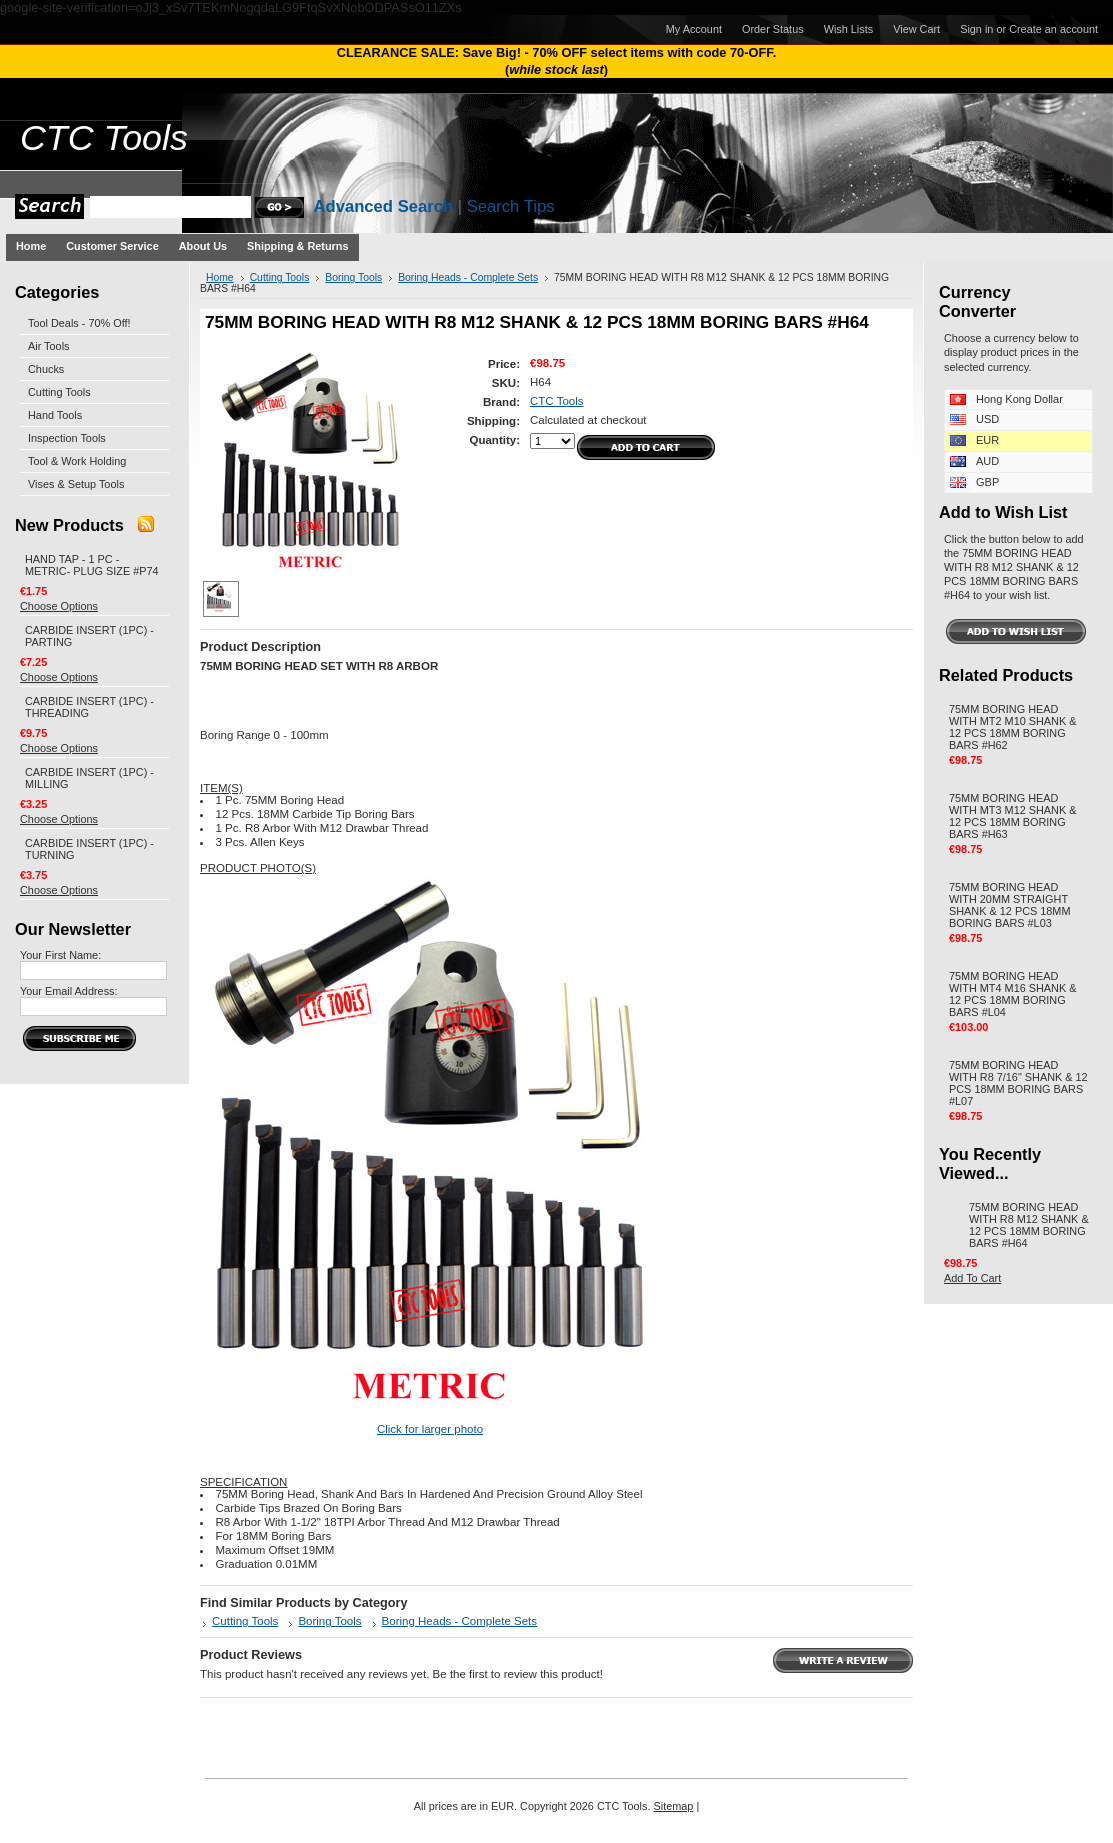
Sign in (976, 29)
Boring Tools (353, 277)
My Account (694, 29)
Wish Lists (849, 29)
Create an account (1053, 29)
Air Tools (49, 346)
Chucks (46, 369)
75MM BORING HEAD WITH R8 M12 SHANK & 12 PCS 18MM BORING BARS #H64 (1029, 1225)
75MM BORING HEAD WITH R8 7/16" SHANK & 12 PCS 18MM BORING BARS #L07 (1018, 1083)
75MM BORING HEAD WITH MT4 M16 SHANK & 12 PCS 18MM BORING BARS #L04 (1013, 994)
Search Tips (511, 206)
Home (220, 277)
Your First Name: (60, 955)
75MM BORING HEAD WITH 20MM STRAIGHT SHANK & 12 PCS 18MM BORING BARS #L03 (1009, 905)
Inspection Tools (67, 438)
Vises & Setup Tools (76, 484)
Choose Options (59, 606)
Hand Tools (55, 415)
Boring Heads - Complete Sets (468, 277)
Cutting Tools (59, 392)
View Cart (916, 29)
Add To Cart (972, 1278)
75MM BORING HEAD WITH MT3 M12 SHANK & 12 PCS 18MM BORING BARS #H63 (1013, 816)
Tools (104, 138)
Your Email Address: (69, 991)
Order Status (773, 29)
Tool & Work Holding (77, 461)
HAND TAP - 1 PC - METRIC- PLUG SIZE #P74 (92, 565)
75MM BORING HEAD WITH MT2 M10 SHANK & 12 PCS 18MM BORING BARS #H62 (1013, 727)
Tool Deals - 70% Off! (79, 323)
